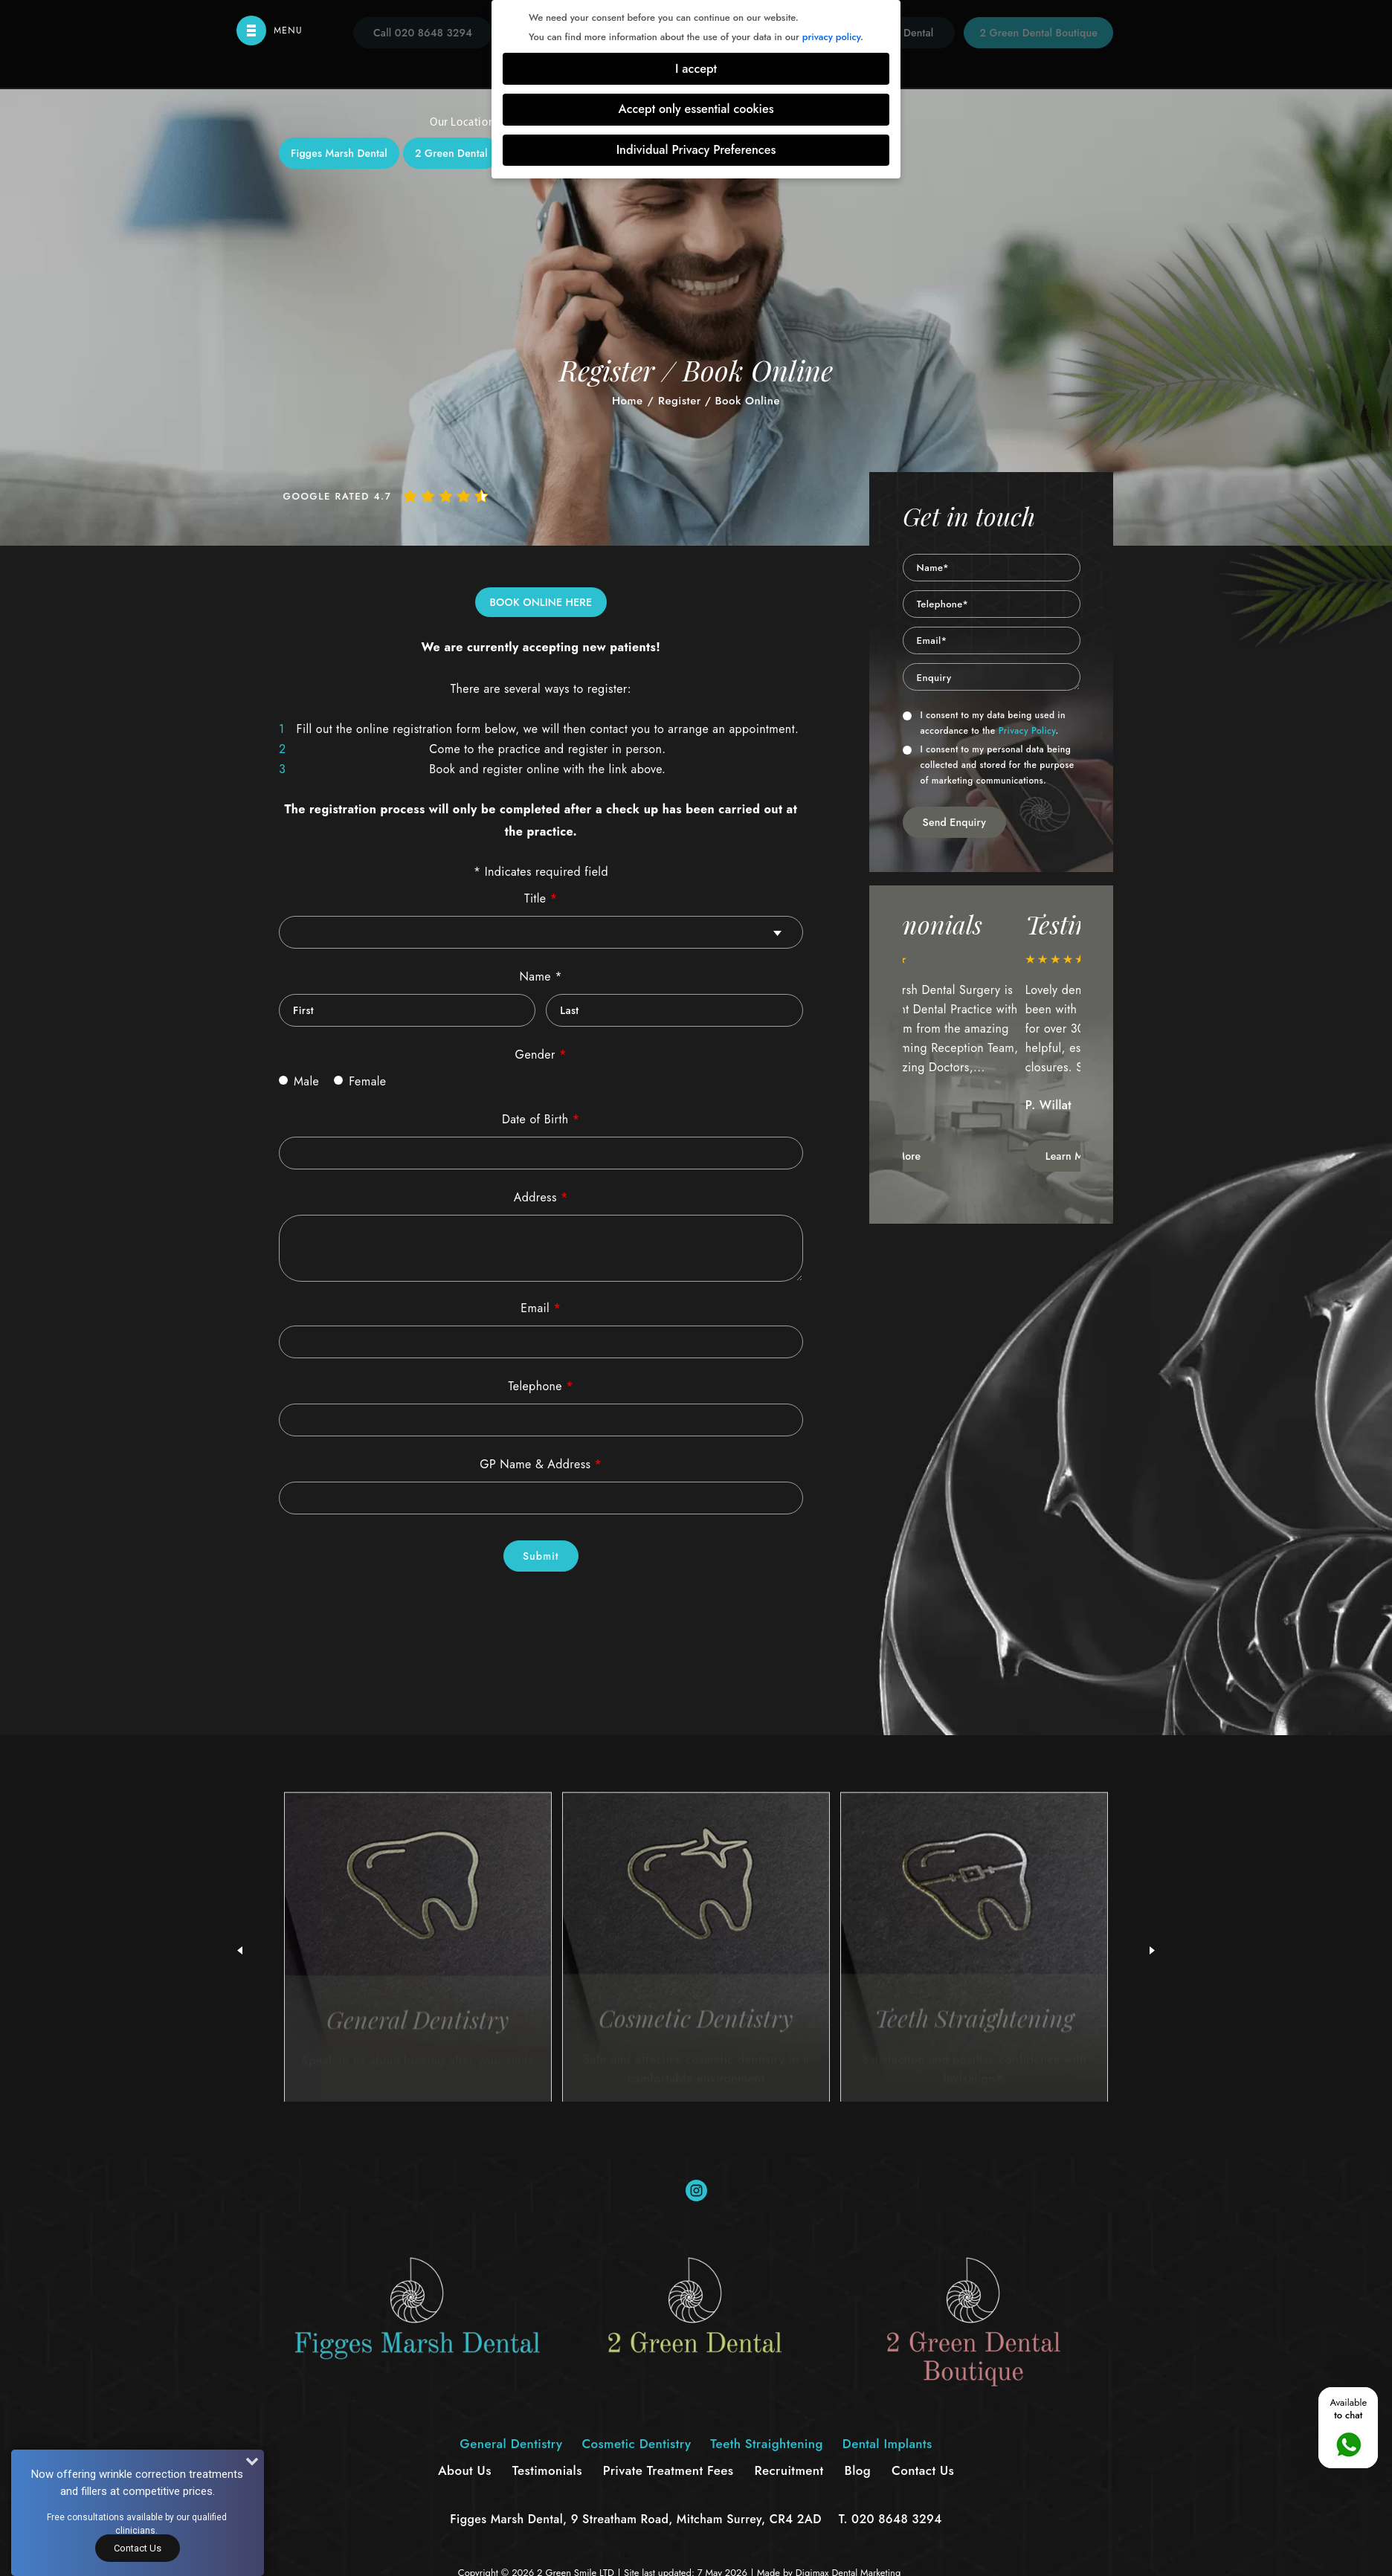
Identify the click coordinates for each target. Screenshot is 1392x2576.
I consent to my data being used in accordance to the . (984, 722)
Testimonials (547, 2470)
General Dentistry (496, 330)
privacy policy (831, 37)
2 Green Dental (451, 153)
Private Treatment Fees (668, 2470)
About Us (465, 2470)
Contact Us (137, 2548)
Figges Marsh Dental (339, 153)
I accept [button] (696, 68)
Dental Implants (894, 330)
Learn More (952, 1156)
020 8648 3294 (896, 2519)
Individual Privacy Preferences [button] (696, 149)
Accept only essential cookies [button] (695, 108)
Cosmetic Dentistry (628, 330)
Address (541, 1197)
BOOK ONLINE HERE (541, 602)
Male (299, 1081)
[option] (992, 1041)
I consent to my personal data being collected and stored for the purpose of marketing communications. (988, 765)
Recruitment (788, 2470)
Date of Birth (541, 1119)
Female (360, 1081)
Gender (541, 1054)
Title (540, 898)
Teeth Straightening (766, 330)
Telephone (541, 1386)
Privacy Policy (1027, 730)
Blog (858, 2470)
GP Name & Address (541, 1464)
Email (541, 1308)
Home (627, 401)
